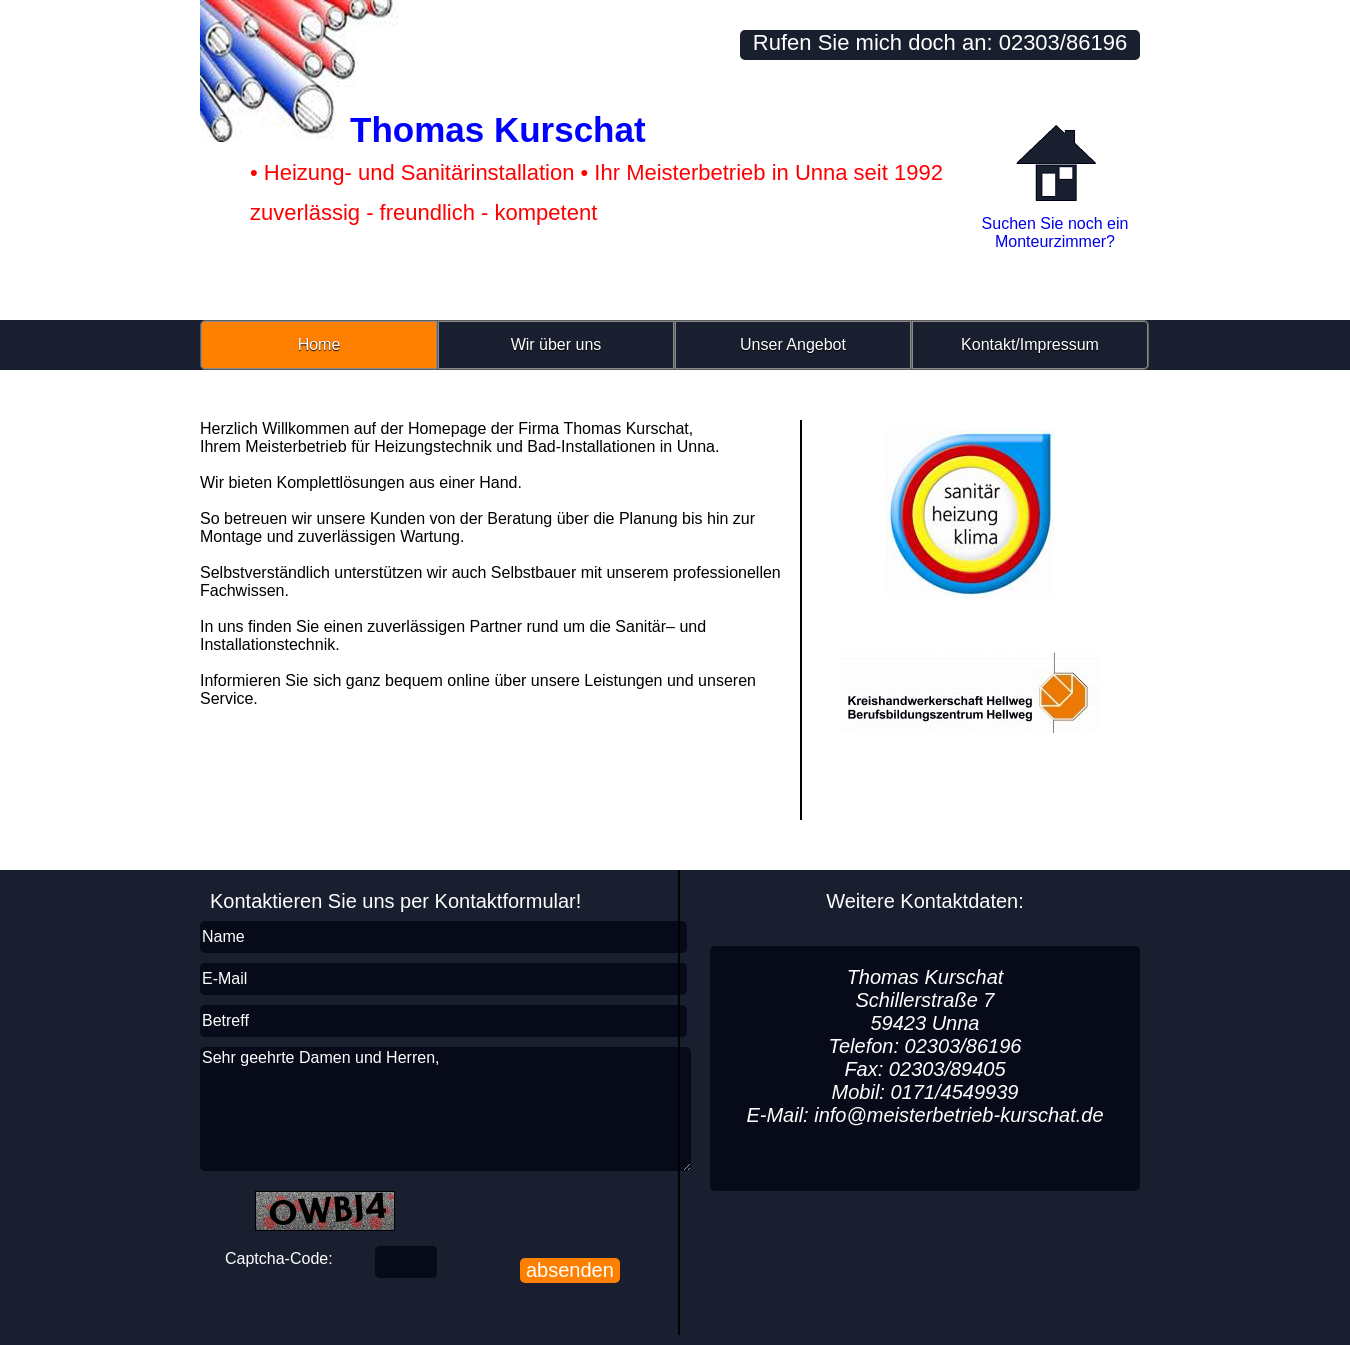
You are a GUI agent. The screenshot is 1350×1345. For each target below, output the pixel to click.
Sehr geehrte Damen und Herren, (445, 1109)
